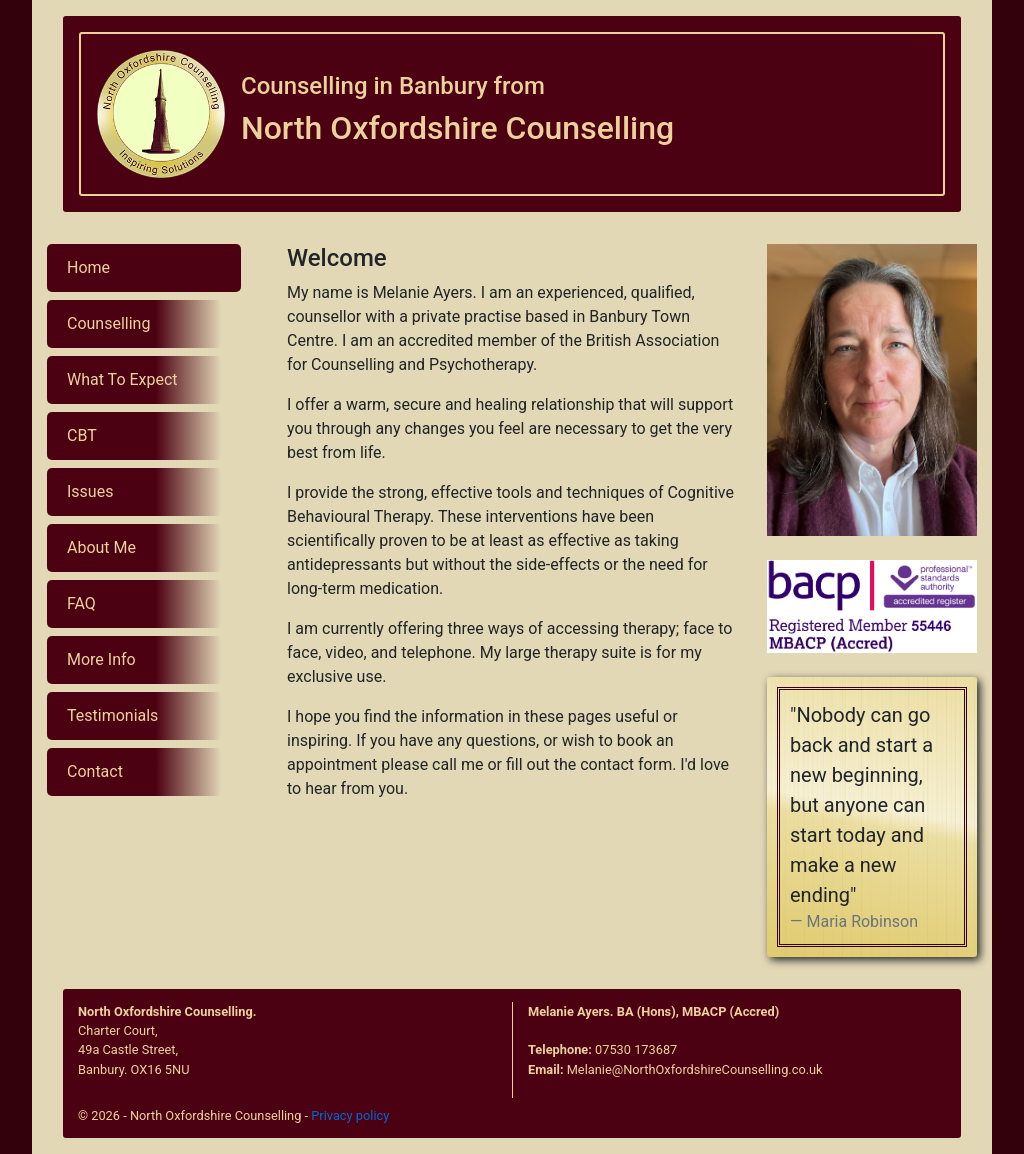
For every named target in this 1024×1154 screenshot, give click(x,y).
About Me (101, 547)
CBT (82, 435)
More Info (101, 659)
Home (88, 267)
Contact (95, 771)
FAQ (81, 603)
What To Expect (122, 379)
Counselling (108, 323)
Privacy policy (350, 1115)
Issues (90, 491)
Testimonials (112, 715)
